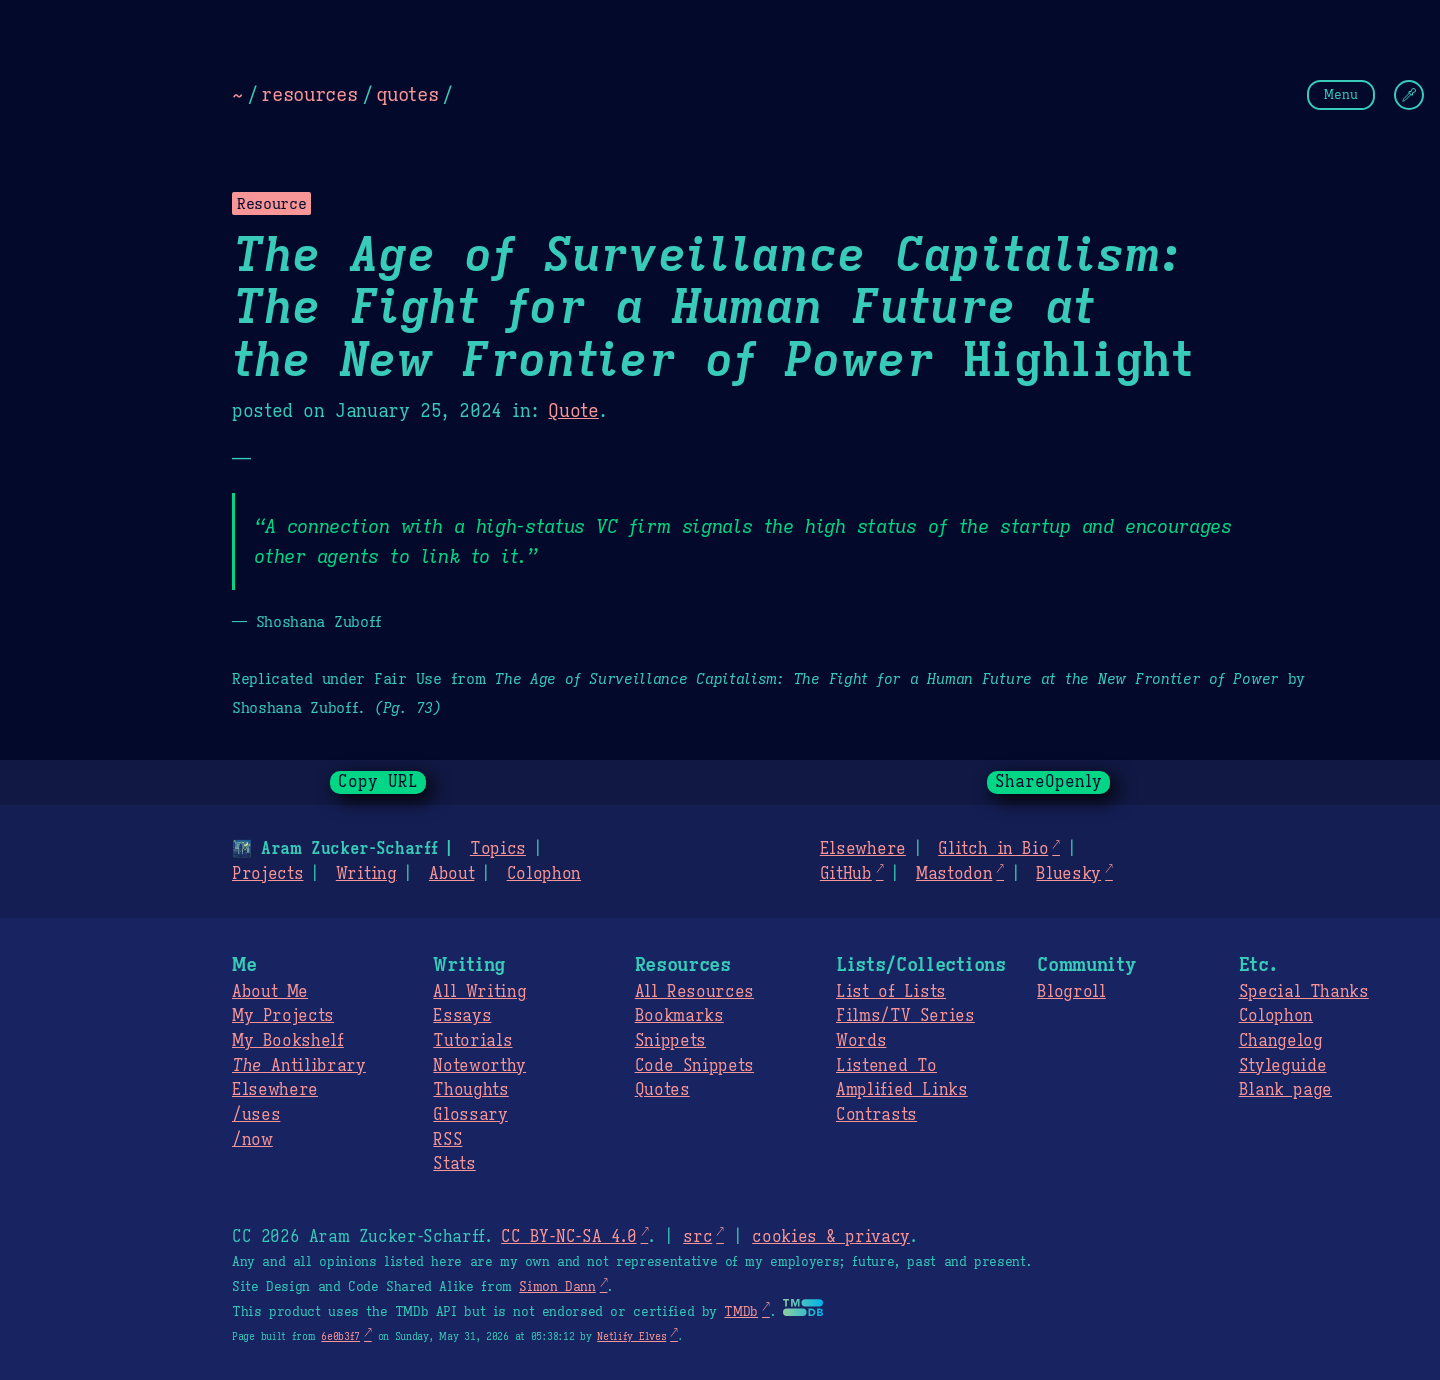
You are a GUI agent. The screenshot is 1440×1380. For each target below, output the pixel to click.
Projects (267, 874)
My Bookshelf (288, 1041)
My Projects (283, 1016)
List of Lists (891, 992)
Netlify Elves (631, 1336)
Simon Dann (557, 1287)
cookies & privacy (831, 1237)
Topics (498, 849)
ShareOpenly (1048, 782)
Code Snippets (694, 1066)
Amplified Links (902, 1090)
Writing (366, 874)
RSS (447, 1140)
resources (309, 94)
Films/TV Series (905, 1016)
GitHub (846, 874)
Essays (462, 1016)
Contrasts (876, 1115)
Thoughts (470, 1090)
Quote (573, 411)
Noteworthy (479, 1066)
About (451, 874)
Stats (454, 1164)
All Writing (479, 992)
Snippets (670, 1041)
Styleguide (1283, 1066)
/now (252, 1140)
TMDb (741, 1312)
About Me (270, 992)
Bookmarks (679, 1016)
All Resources (694, 992)
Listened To (886, 1066)
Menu (1341, 94)
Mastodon (954, 874)
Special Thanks (1304, 992)
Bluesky (1068, 874)
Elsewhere (863, 849)
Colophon (544, 874)
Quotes (662, 1090)
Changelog (1281, 1041)
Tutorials (472, 1041)
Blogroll (1071, 992)
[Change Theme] (1409, 95)
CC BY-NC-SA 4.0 (568, 1237)
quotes (407, 94)
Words (861, 1041)
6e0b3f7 (340, 1336)
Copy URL (378, 782)
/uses (256, 1115)
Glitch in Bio (993, 849)
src (697, 1237)
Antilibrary (299, 1066)
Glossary (470, 1115)
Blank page (1285, 1090)
